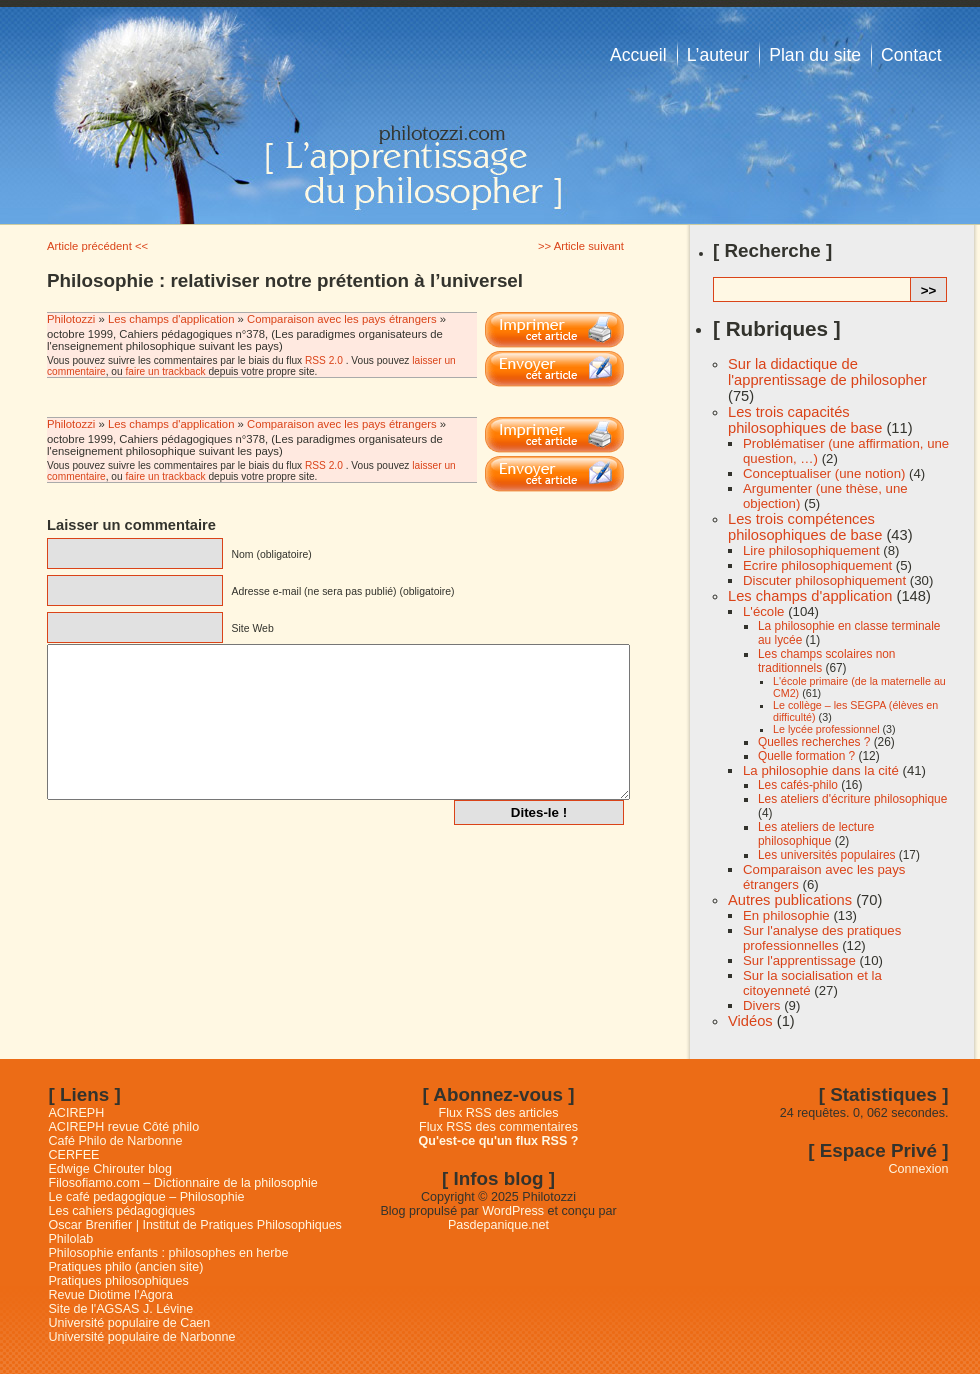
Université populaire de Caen (130, 1323)
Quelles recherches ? (814, 742)
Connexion (919, 1169)
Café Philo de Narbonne (116, 1141)
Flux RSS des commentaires (498, 1127)
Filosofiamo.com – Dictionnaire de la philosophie (183, 1183)
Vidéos (750, 1021)
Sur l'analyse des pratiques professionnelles (822, 938)
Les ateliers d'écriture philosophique (852, 799)
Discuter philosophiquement (824, 580)
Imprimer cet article (554, 330)
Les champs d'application (171, 319)
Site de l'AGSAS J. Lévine (121, 1309)
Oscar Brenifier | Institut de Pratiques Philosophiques (195, 1225)
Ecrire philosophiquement (817, 565)
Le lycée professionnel (826, 729)
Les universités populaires (826, 855)
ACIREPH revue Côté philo (124, 1127)
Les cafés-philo (798, 785)
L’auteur (718, 55)
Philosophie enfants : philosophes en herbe (169, 1253)
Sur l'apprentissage (799, 960)
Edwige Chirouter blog (110, 1169)
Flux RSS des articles (499, 1113)
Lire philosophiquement (811, 550)
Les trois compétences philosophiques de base (805, 527)
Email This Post (554, 369)
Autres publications (790, 900)
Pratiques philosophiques (119, 1281)
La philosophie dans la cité (821, 770)
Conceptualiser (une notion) (824, 473)
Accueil (638, 55)
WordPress (513, 1211)
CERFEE (74, 1155)
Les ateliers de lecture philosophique (816, 834)
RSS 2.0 (324, 360)
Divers (761, 1005)
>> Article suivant (581, 246)
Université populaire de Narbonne (142, 1337)
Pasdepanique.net (498, 1225)
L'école (763, 611)
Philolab (71, 1239)
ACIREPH (77, 1113)
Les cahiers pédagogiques (122, 1211)
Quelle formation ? (806, 756)
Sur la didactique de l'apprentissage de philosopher (827, 372)
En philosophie (786, 915)
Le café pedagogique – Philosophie (147, 1197)
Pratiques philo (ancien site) (126, 1267)
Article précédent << (97, 246)
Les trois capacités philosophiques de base (805, 420)
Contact (911, 55)
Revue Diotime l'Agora (111, 1295)
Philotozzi (73, 319)
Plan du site (815, 55)
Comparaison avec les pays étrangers (342, 319)
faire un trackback (165, 371)
